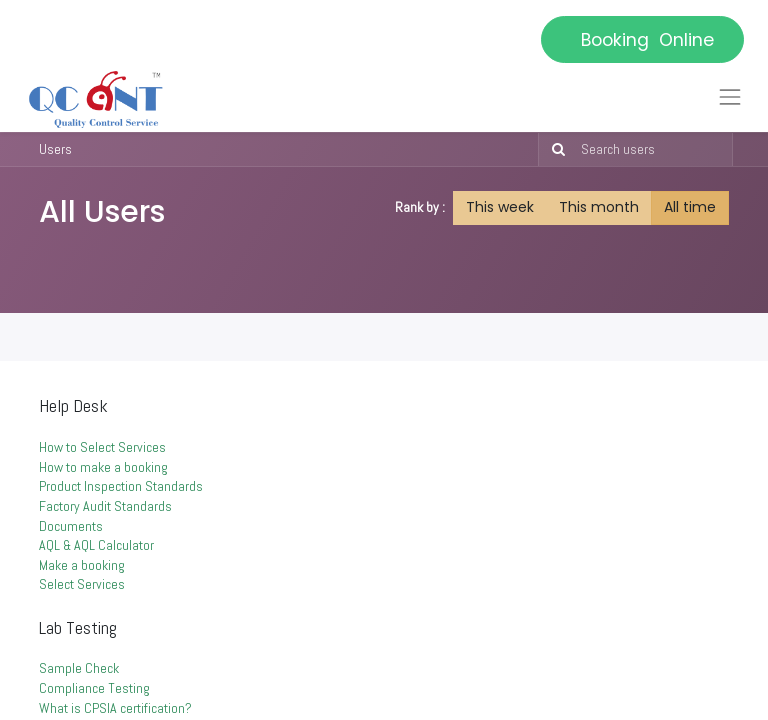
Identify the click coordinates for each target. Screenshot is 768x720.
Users (55, 149)
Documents (71, 526)
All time (690, 207)
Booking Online (642, 40)
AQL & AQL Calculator (98, 545)
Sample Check (79, 668)
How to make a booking (103, 467)
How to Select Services (102, 447)
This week (500, 207)
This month (599, 207)
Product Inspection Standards (121, 486)
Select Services (83, 584)
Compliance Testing (94, 688)
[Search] (554, 150)
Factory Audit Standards (107, 506)
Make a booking (83, 565)
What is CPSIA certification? (115, 708)
